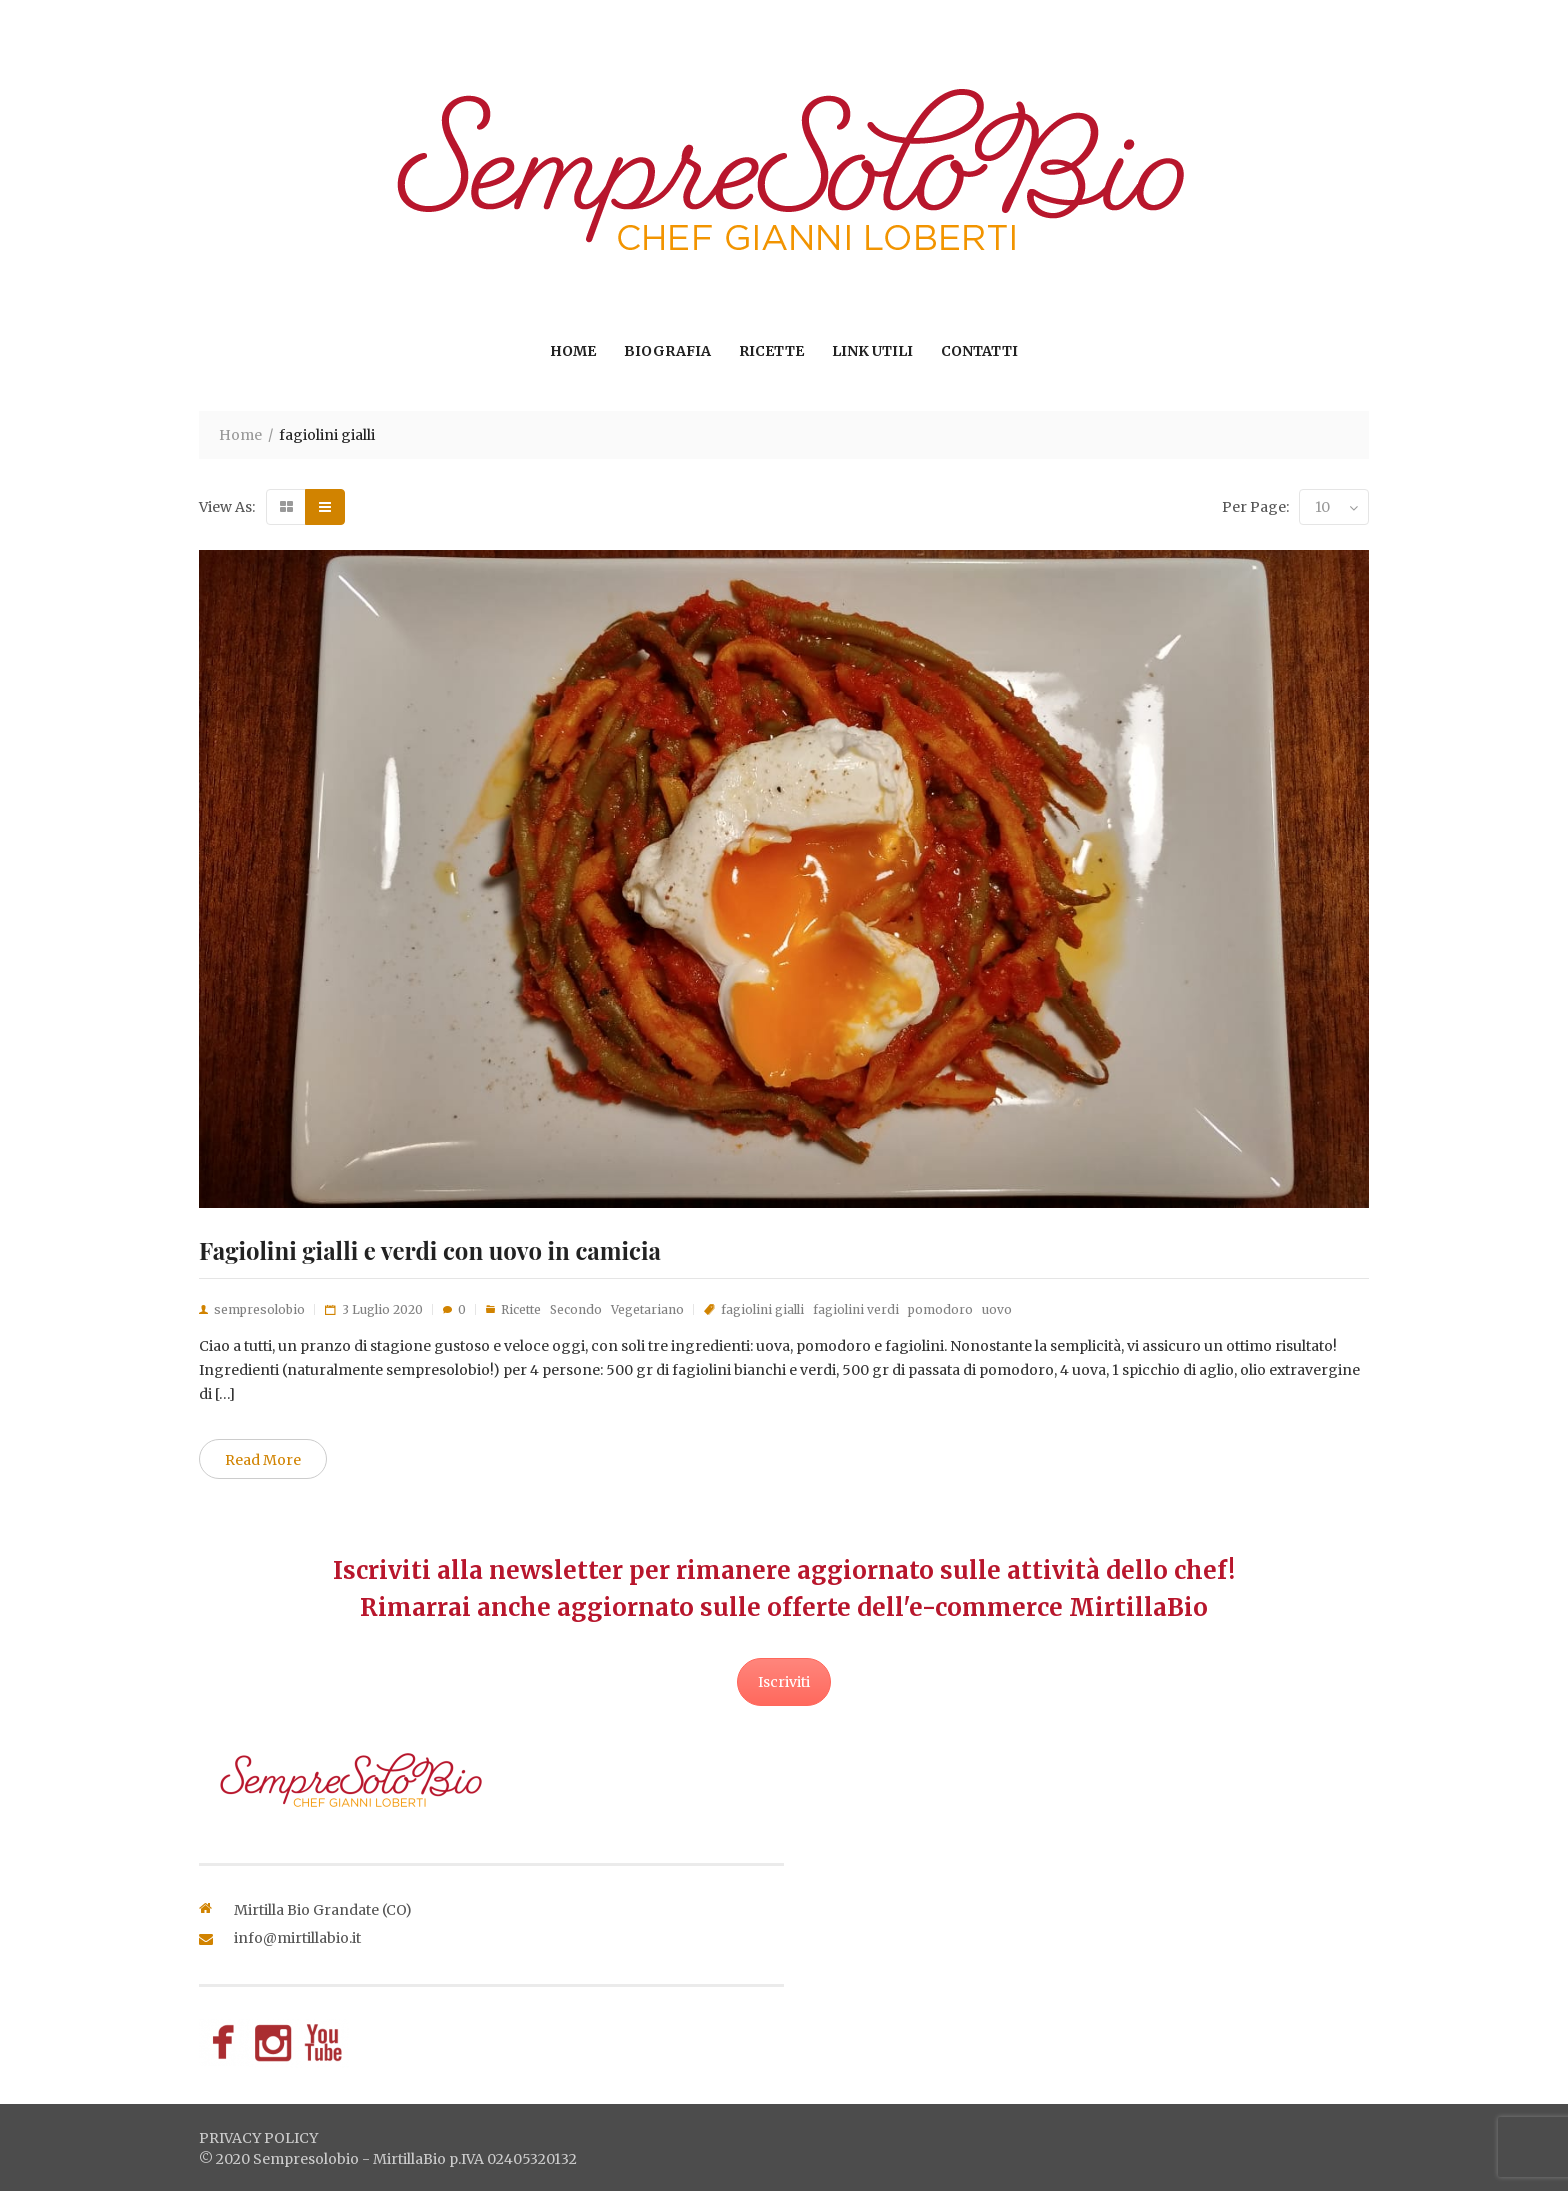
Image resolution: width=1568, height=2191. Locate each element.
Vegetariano (647, 1309)
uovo (997, 1309)
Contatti (979, 351)
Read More (263, 1460)
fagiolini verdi (856, 1309)
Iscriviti (784, 1682)
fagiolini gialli (762, 1309)
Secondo (576, 1309)
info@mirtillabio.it (297, 1938)
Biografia (667, 351)
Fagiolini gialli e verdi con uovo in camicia (430, 1250)
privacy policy (258, 2138)
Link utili (872, 351)
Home (573, 351)
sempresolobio (259, 1309)
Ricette (771, 351)
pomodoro (940, 1309)
